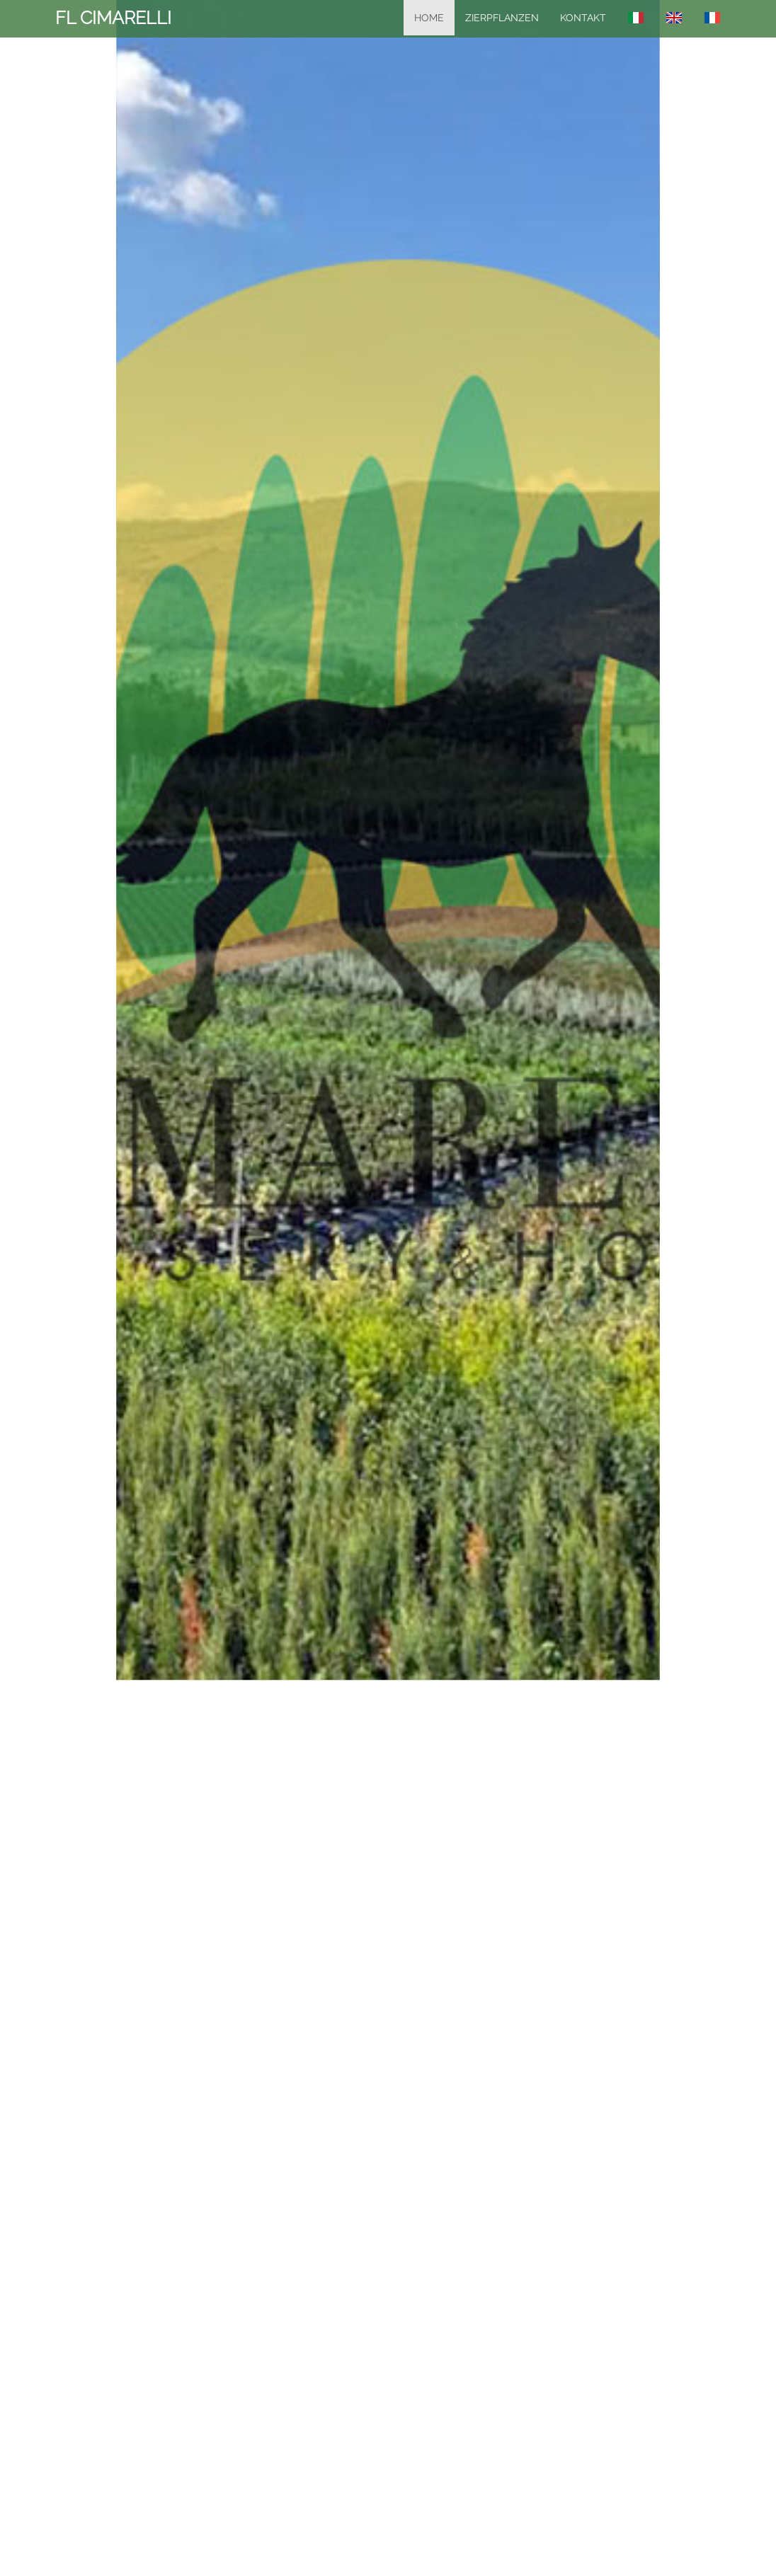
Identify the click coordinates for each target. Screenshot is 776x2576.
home (429, 17)
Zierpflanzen (502, 17)
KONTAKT (583, 17)
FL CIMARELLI (113, 17)
